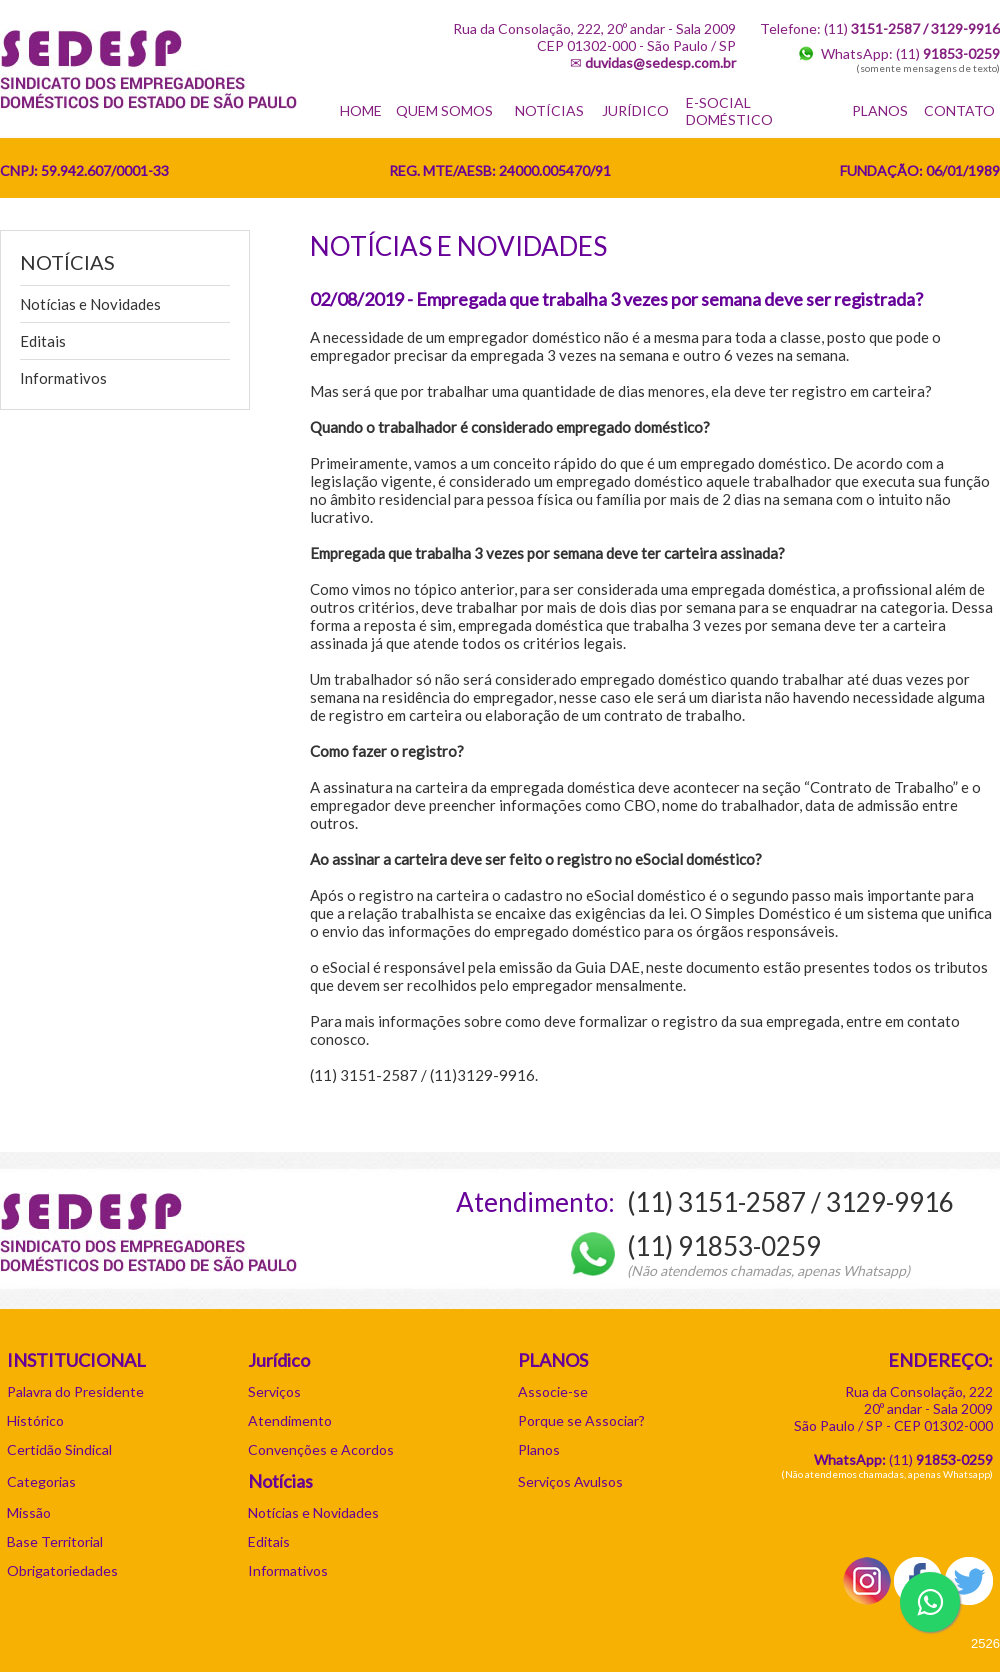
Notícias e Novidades (90, 304)
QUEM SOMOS (444, 110)
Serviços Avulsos (570, 1481)
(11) (948, 53)
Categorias (41, 1481)
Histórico (35, 1420)
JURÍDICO (635, 110)
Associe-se (553, 1391)
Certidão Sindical (59, 1449)
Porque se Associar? (581, 1420)
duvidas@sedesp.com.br (660, 62)
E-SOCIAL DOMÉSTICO (729, 111)
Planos (539, 1449)
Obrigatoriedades (62, 1570)
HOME (361, 110)
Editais (43, 341)
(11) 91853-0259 (724, 1246)
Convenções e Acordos (321, 1449)
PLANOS (880, 110)
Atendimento (290, 1420)
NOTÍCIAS (549, 110)
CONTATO (959, 110)
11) (943, 1459)
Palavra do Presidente (75, 1391)
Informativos (63, 378)
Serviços (274, 1391)
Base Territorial (55, 1541)
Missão (29, 1512)
